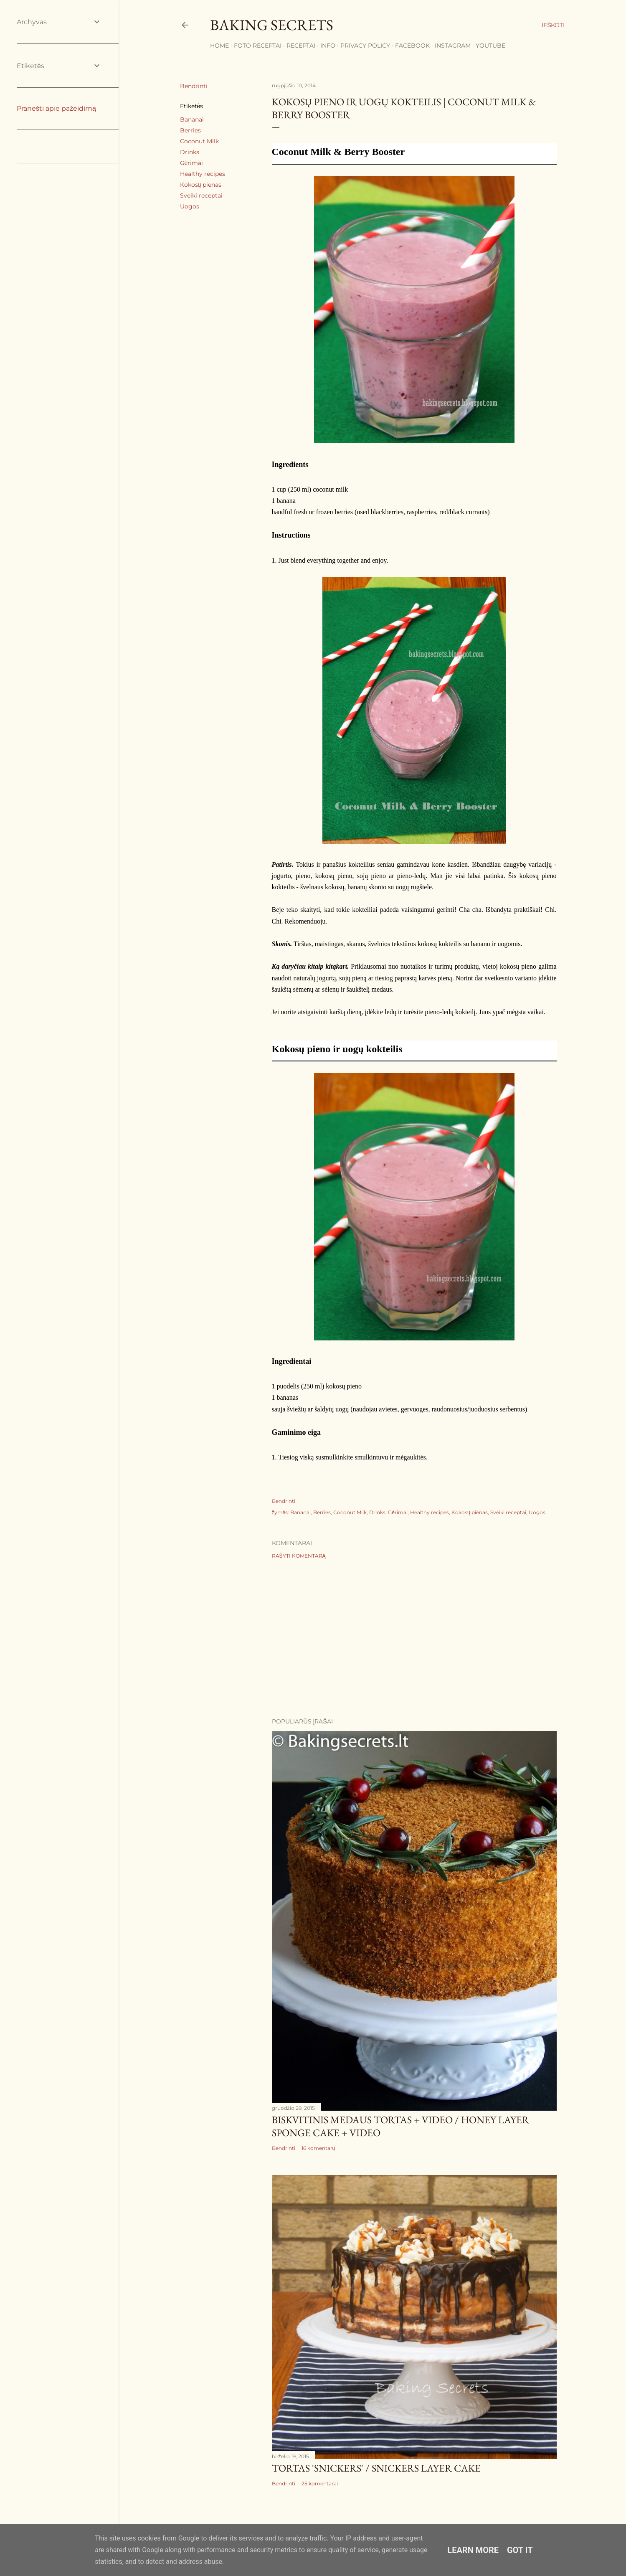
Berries (190, 130)
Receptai (300, 45)
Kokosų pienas (201, 184)
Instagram (453, 45)
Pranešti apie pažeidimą (56, 108)
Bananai (192, 119)
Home (219, 45)
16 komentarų (318, 2148)
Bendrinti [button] (194, 86)
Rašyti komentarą (299, 1556)
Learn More (473, 2550)
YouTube (490, 45)
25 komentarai (320, 2483)
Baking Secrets (271, 25)
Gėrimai (191, 163)
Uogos (189, 206)
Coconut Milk (199, 141)
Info (327, 45)
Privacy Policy (365, 45)
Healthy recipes (202, 174)
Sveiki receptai (201, 195)
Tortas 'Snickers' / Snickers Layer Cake (376, 2468)
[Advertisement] (414, 1638)
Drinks (189, 152)
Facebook (412, 45)
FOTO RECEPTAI (257, 45)
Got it (520, 2550)
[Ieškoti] (553, 25)
